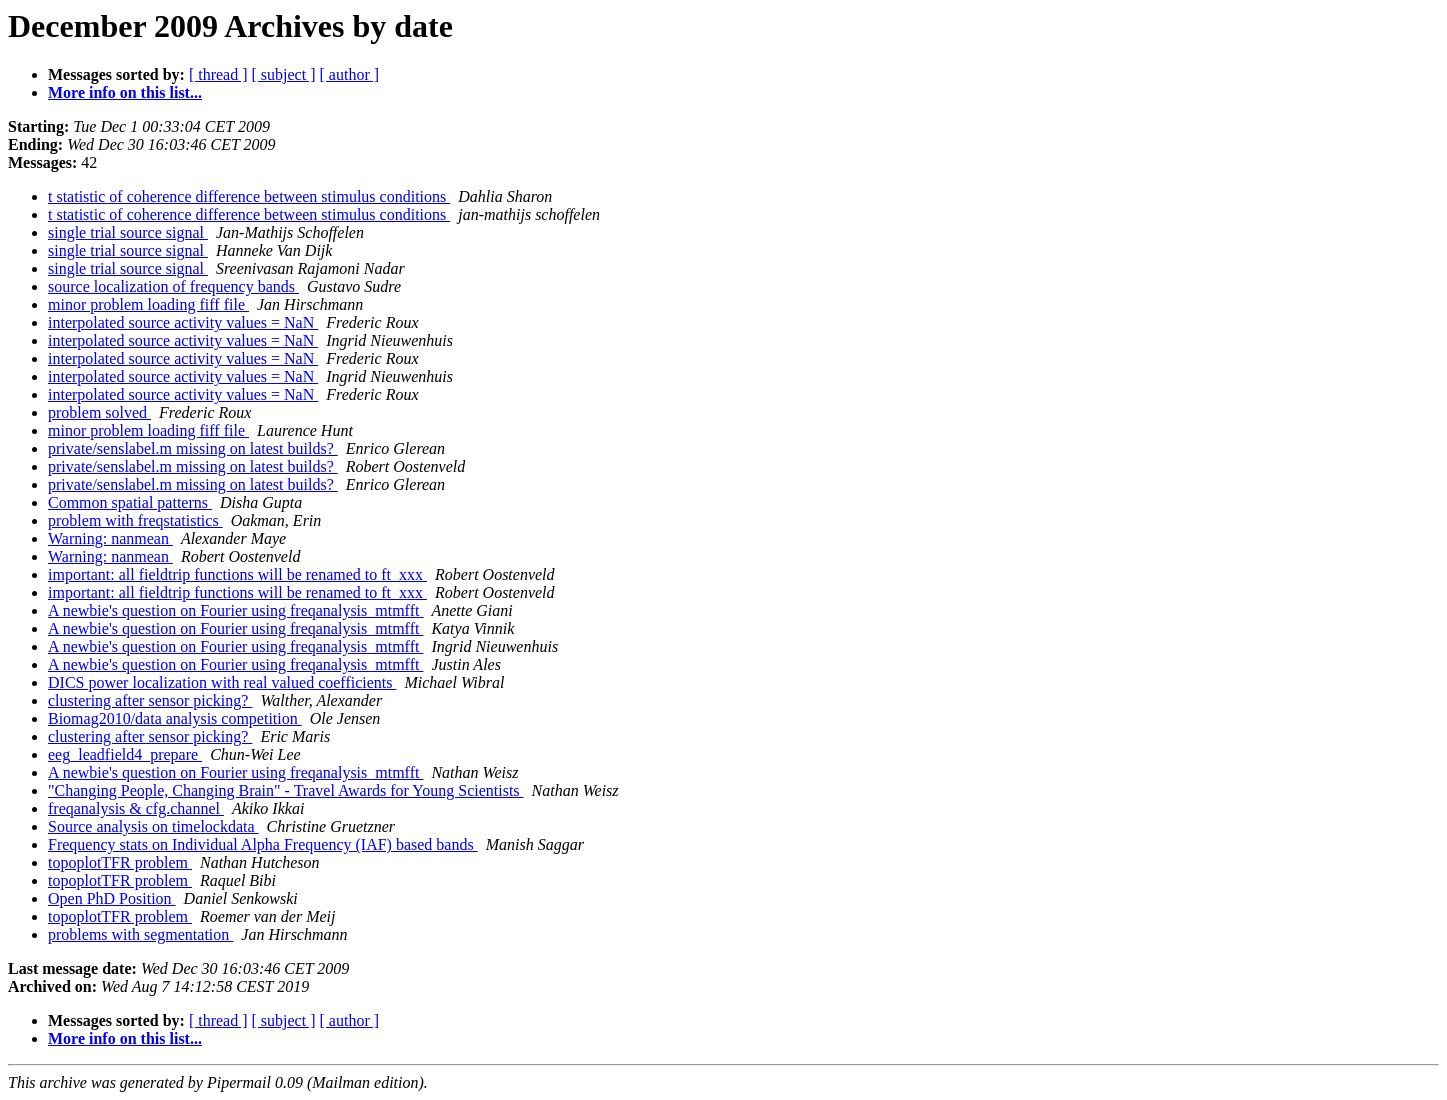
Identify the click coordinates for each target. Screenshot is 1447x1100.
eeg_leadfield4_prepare (125, 754)
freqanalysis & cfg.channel (136, 808)
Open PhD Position (112, 898)
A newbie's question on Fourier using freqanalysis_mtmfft (235, 610)
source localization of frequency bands (173, 286)
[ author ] (350, 74)
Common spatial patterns (130, 502)
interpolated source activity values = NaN (183, 322)
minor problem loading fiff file (148, 304)
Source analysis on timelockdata (153, 826)
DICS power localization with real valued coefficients (222, 682)
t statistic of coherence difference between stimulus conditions (249, 196)
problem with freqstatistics (135, 520)
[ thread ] (218, 74)
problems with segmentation (140, 934)
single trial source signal (128, 232)
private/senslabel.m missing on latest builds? (193, 448)
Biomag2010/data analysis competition (175, 718)
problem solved (99, 412)
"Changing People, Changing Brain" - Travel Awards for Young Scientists (286, 790)
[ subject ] (284, 74)
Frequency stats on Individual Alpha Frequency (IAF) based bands (263, 844)
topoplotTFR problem (120, 862)
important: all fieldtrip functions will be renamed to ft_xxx (237, 574)
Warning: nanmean (110, 538)
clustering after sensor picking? (150, 700)
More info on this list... (125, 92)
